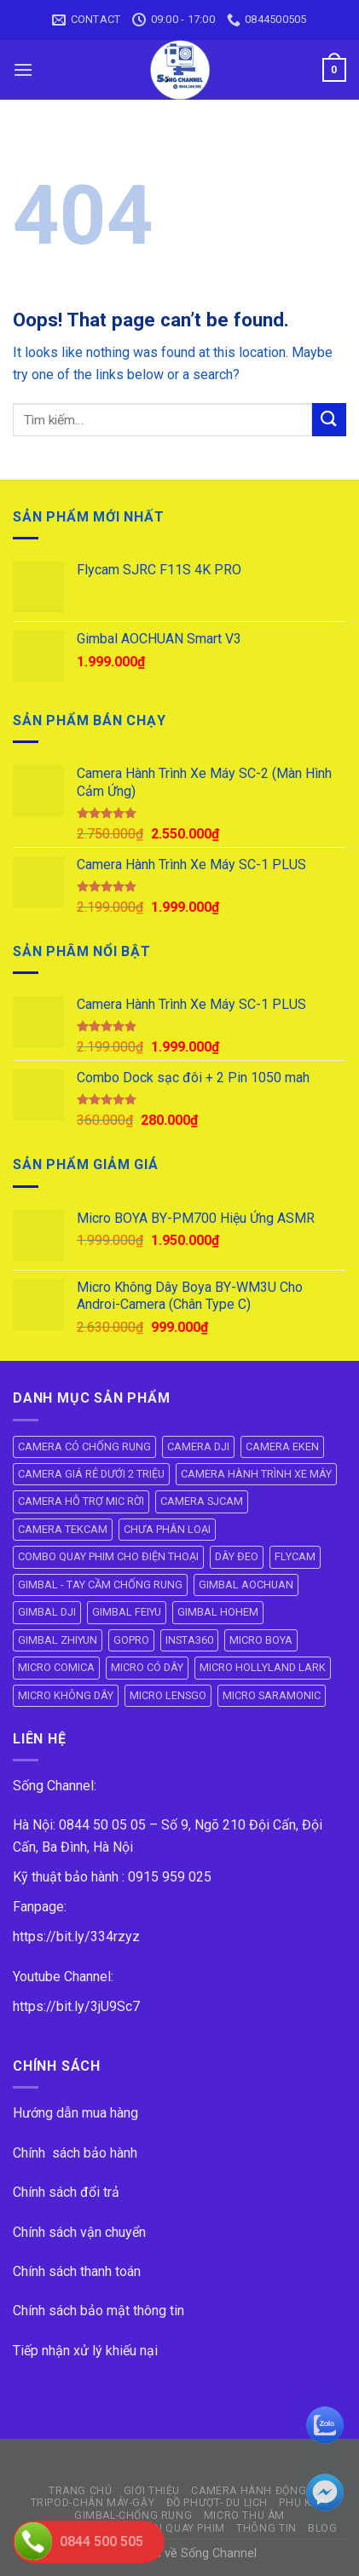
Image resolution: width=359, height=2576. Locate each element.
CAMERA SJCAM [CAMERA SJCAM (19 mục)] (201, 1501)
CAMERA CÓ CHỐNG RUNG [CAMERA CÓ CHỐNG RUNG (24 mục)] (84, 1446)
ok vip (276, 2553)
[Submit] (329, 419)
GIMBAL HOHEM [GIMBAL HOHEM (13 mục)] (217, 1611)
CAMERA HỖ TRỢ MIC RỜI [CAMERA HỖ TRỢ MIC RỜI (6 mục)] (81, 1501)
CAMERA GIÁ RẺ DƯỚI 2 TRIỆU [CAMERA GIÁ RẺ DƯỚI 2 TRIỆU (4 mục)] (91, 1473)
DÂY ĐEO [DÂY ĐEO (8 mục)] (236, 1556)
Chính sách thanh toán (77, 2271)
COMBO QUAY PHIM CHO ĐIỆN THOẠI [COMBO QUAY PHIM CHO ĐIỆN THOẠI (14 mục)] (108, 1556)
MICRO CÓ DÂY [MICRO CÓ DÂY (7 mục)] (147, 1667)
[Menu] (23, 69)
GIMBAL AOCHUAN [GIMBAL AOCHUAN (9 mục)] (246, 1584)
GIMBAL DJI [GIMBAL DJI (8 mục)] (47, 1611)
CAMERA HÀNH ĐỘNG (248, 2491)
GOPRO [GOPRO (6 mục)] (131, 1640)
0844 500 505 (101, 2541)
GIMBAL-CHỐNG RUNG (133, 2515)
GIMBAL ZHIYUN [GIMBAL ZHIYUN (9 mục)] (57, 1640)
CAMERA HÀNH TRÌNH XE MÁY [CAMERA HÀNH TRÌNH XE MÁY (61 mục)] (256, 1473)
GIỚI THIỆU (152, 2491)
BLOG (322, 2528)
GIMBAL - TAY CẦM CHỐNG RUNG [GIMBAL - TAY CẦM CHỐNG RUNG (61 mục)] (100, 1584)
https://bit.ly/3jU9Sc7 (76, 2006)
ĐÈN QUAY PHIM (183, 2528)
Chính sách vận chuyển (79, 2232)
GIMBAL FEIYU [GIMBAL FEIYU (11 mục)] (126, 1611)
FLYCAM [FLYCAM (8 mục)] (295, 1556)
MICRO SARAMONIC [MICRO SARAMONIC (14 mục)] (272, 1695)
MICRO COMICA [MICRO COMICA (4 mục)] (56, 1667)
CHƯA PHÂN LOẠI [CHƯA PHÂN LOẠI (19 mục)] (167, 1529)
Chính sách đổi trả (66, 2192)
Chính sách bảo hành (75, 2153)
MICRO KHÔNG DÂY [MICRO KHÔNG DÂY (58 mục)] (65, 1695)
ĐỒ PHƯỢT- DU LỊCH (217, 2503)
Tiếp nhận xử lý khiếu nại (85, 2351)
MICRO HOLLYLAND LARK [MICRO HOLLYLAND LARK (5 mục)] (263, 1667)
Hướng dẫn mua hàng (75, 2113)
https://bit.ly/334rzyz (76, 1936)
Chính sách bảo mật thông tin (98, 2310)
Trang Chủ (81, 2491)
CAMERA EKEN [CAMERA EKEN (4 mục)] (282, 1446)
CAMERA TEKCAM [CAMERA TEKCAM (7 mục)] (62, 1529)
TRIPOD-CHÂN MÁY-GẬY (93, 2503)
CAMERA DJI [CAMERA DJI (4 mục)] (198, 1446)
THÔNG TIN (266, 2528)
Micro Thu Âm (244, 2515)
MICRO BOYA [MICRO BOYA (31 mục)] (260, 1640)
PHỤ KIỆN (303, 2503)
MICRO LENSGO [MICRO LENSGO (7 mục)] (168, 1695)
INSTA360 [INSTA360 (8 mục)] (189, 1640)
